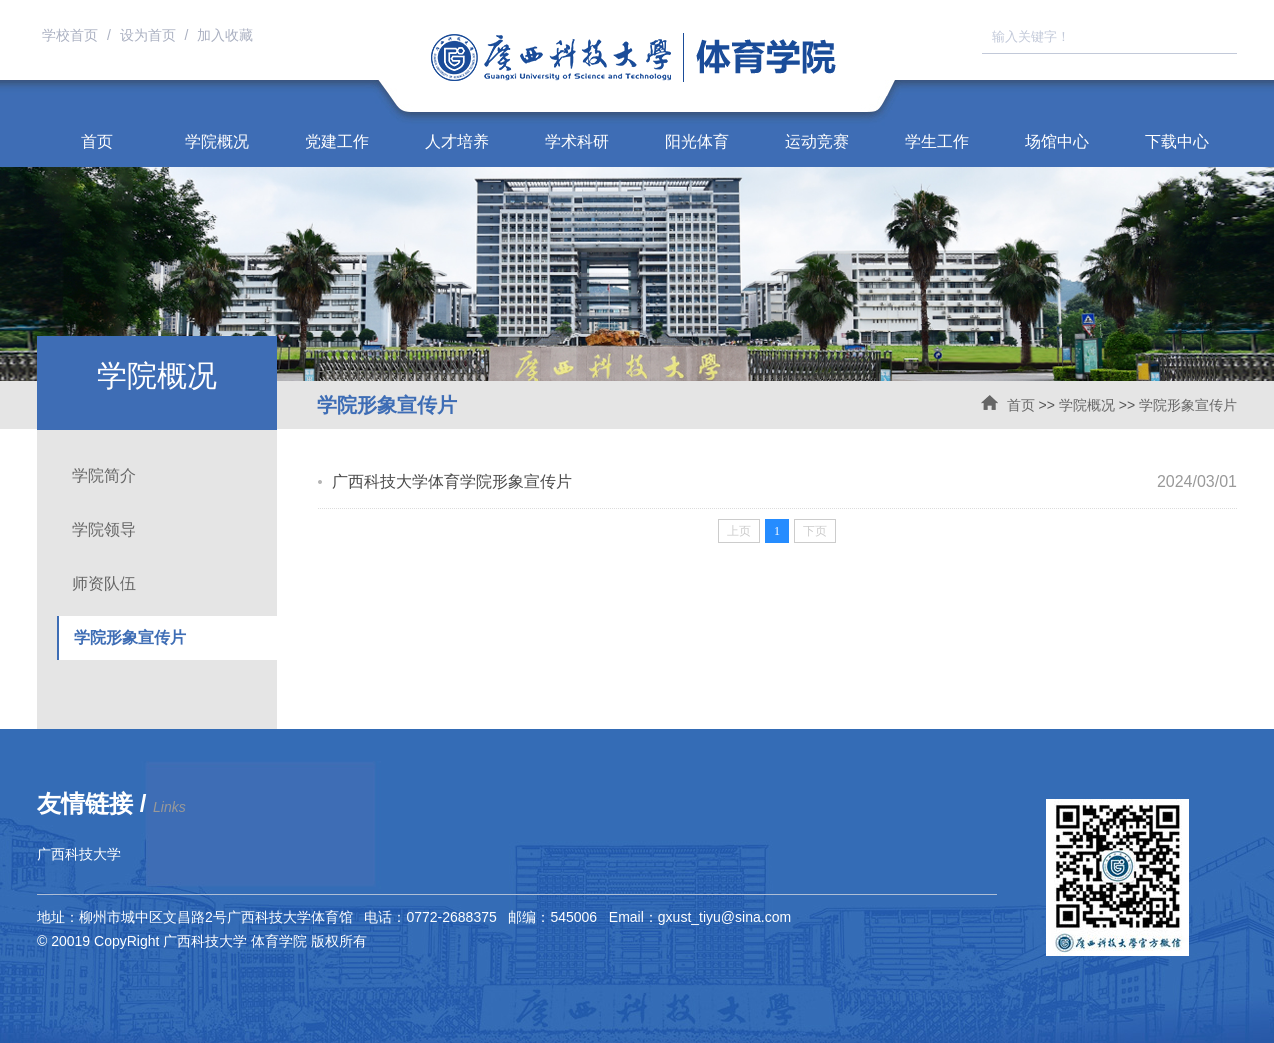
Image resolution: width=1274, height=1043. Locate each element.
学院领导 (104, 529)
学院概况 (217, 141)
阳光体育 (697, 141)
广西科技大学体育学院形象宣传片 (452, 481)
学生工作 (937, 141)
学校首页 (72, 35)
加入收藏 (225, 35)
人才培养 (457, 141)
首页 (97, 141)
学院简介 (104, 475)
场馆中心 (1057, 141)
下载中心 (1177, 141)
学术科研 (577, 141)
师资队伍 (104, 583)
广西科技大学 (79, 854)
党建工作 (337, 141)
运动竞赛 (817, 141)
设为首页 (150, 35)
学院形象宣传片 (1188, 405)
